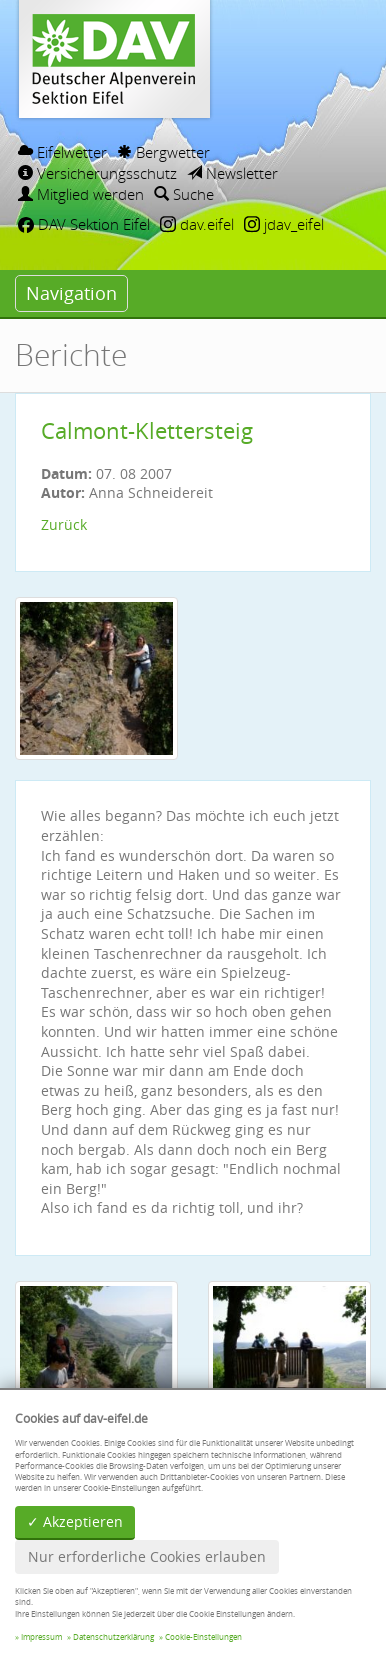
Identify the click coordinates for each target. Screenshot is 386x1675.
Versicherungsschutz (97, 173)
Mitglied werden (81, 194)
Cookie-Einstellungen (203, 1637)
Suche (184, 194)
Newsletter (232, 173)
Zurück (64, 524)
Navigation (71, 293)
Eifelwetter (62, 152)
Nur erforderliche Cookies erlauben (147, 1556)
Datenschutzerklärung (113, 1637)
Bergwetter (163, 152)
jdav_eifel (284, 224)
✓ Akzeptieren (75, 1521)
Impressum (41, 1637)
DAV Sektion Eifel (84, 224)
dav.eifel (197, 224)
